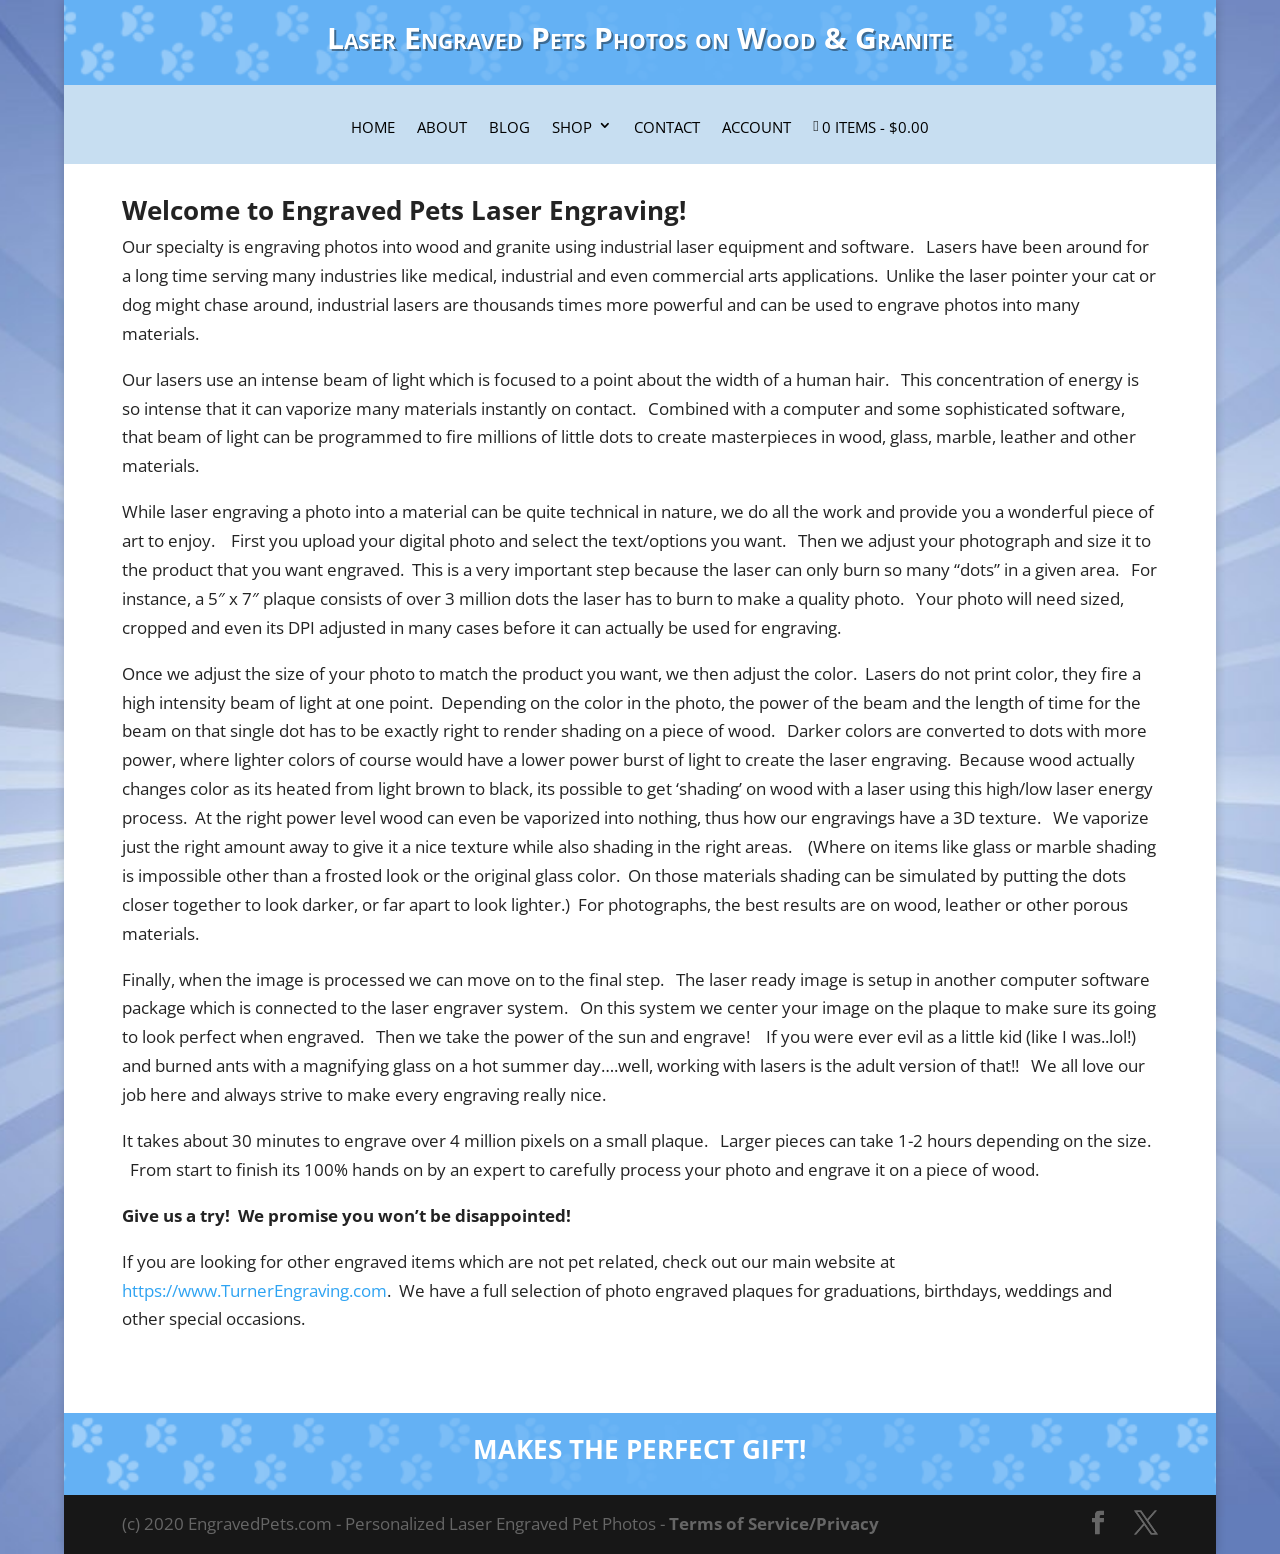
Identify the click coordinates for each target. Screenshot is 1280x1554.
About (442, 127)
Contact (667, 127)
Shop (572, 127)
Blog (509, 127)
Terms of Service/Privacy (774, 1523)
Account (756, 127)
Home (373, 127)
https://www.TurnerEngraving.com (254, 1290)
